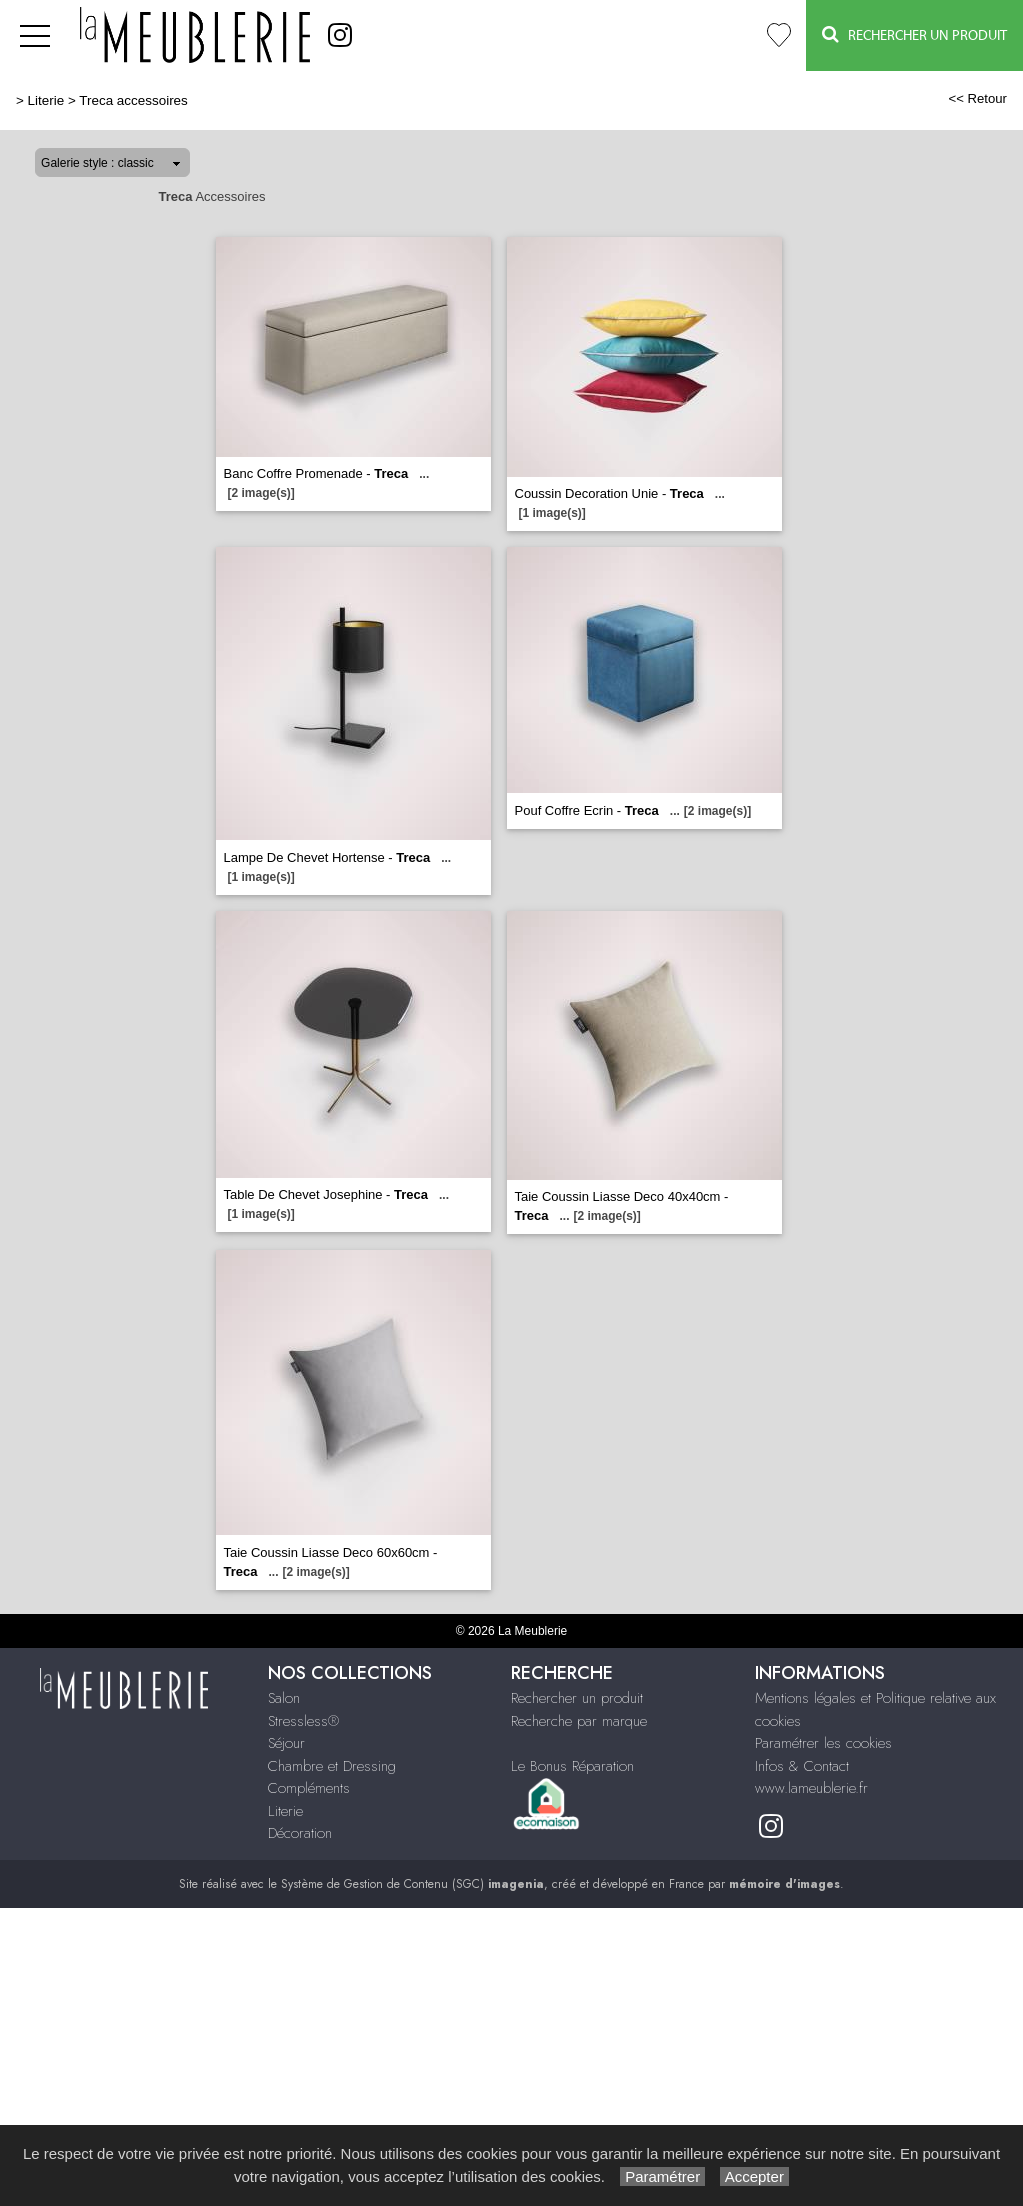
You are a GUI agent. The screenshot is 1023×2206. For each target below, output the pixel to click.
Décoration (300, 1833)
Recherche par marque (579, 1721)
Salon (284, 1698)
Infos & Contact (802, 1766)
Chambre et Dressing (332, 1766)
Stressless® (303, 1721)
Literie (46, 100)
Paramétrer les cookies (823, 1743)
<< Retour (977, 98)
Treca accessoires (133, 100)
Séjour (286, 1743)
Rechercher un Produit (914, 34)
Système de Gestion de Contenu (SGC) (412, 1884)
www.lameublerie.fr (811, 1788)
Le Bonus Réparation (572, 1766)
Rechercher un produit (577, 1698)
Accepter (754, 2176)
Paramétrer (662, 2176)
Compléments (309, 1788)
